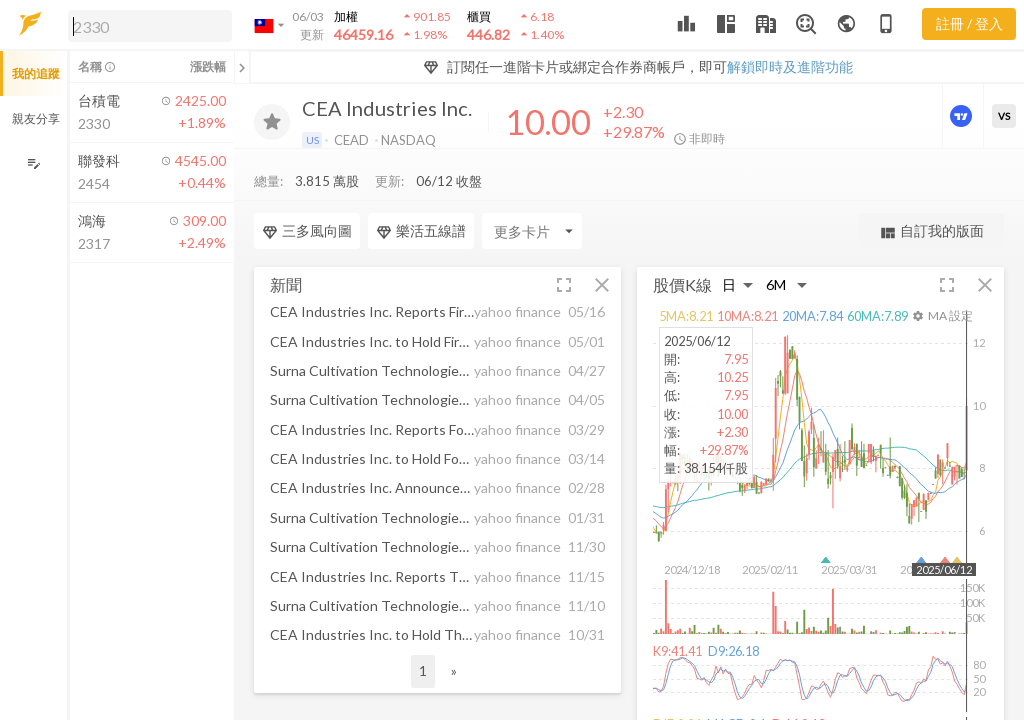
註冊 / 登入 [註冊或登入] (969, 23)
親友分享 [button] (36, 118)
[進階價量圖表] (963, 116)
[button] (146, 25)
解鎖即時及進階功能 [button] (790, 66)
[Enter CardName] (532, 191)
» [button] (454, 630)
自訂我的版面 (931, 191)
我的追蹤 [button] (36, 73)
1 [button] (423, 630)
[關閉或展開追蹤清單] (242, 67)
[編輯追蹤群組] (33, 163)
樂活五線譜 (421, 191)
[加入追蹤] (272, 122)
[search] (150, 26)
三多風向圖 (307, 191)
